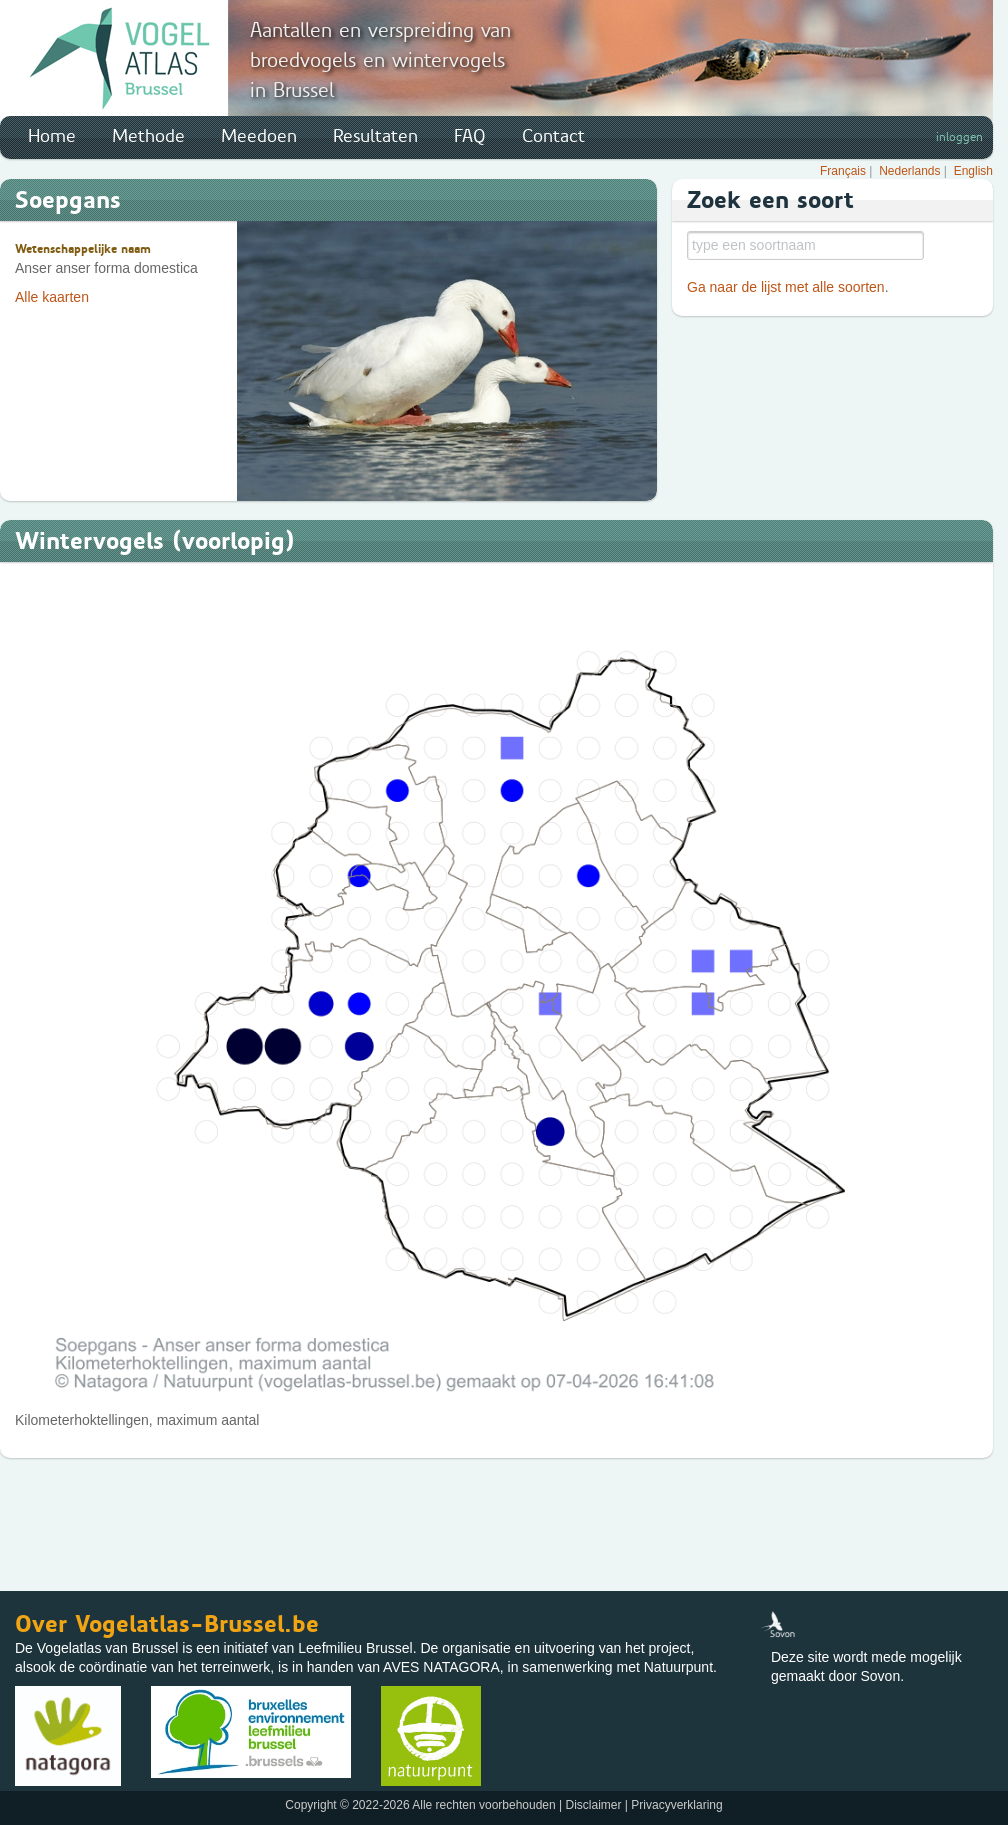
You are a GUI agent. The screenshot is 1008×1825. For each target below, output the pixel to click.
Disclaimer (593, 1805)
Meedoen (259, 136)
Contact (553, 136)
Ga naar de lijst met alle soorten (786, 287)
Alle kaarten (52, 297)
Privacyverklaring (676, 1805)
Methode (148, 136)
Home (52, 136)
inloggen (959, 137)
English (973, 171)
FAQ (470, 136)
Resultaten (375, 136)
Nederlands (909, 171)
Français (843, 171)
